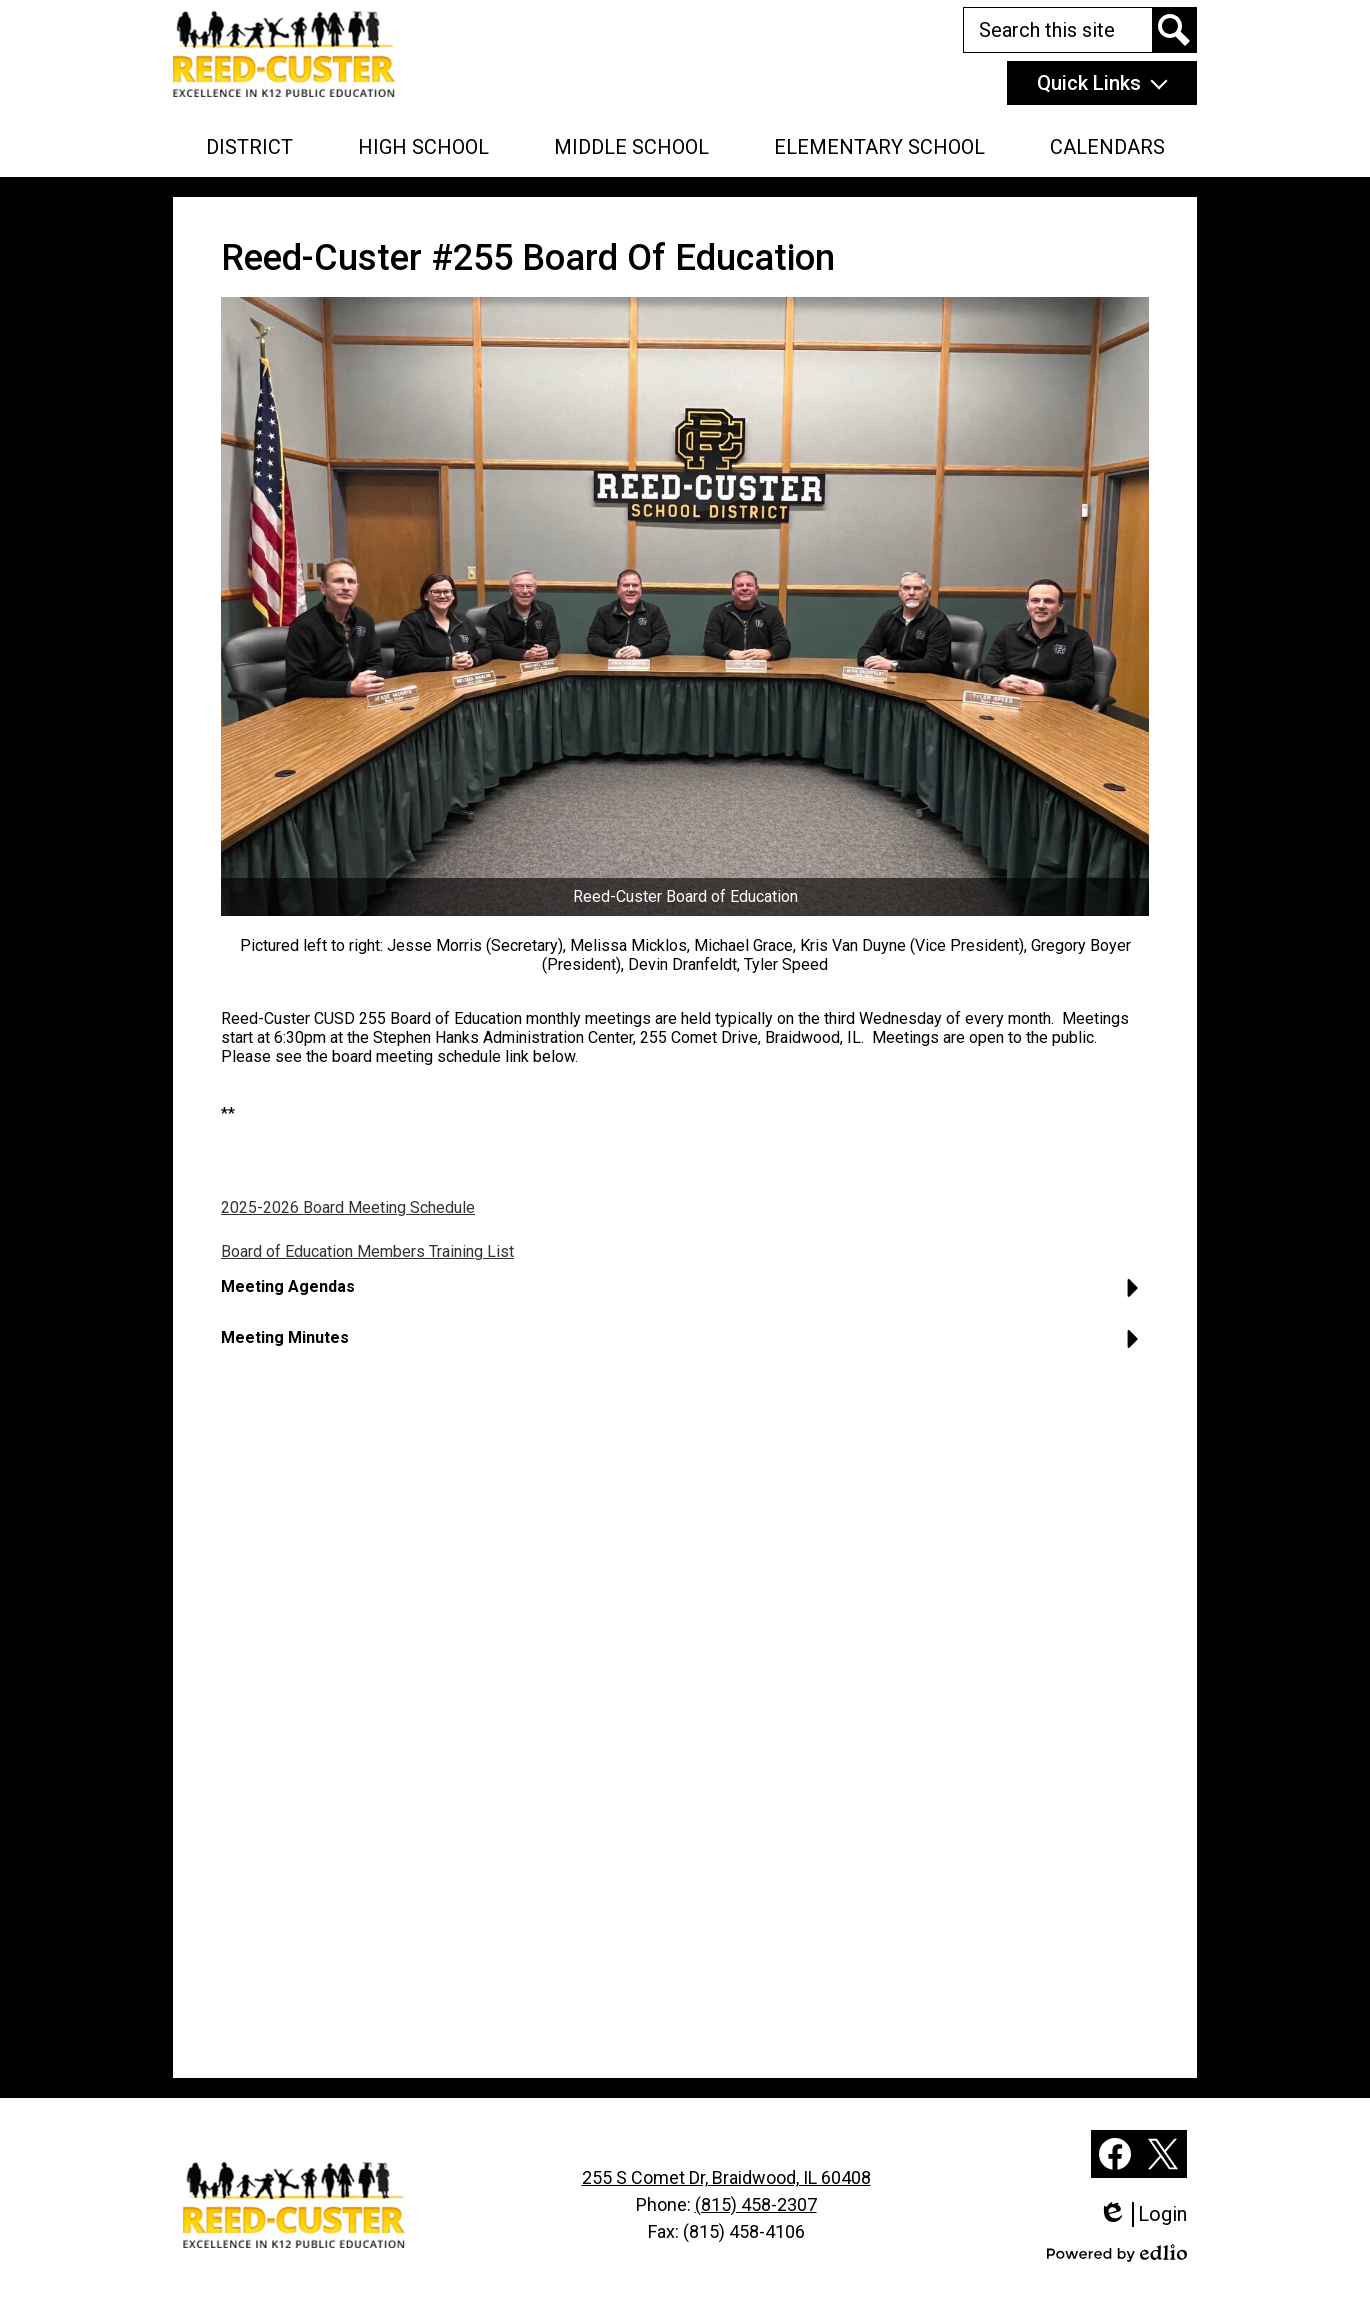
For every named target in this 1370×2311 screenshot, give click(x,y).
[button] (249, 147)
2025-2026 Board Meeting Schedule (348, 1207)
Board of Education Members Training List (367, 1251)
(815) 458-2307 (756, 2204)
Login (1142, 2214)
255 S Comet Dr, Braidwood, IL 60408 (726, 2177)
